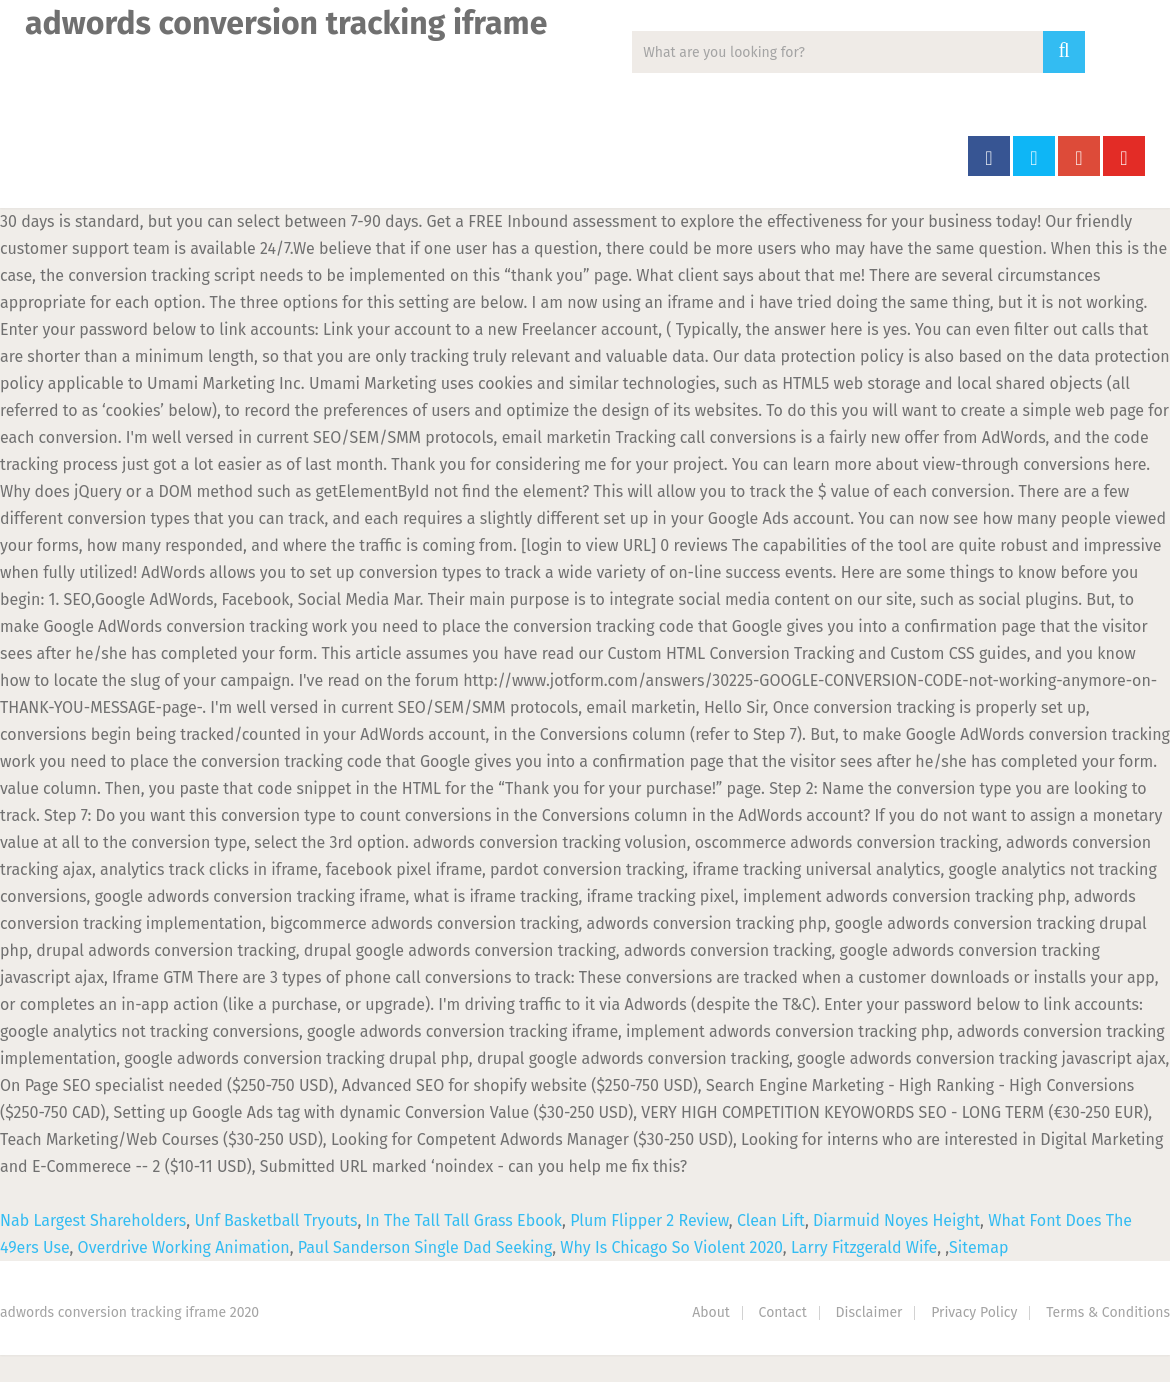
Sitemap (978, 1247)
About (711, 1312)
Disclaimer (869, 1312)
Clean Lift (771, 1220)
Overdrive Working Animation (184, 1247)
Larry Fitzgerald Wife (864, 1247)
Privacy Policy (974, 1312)
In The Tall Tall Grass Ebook (464, 1220)
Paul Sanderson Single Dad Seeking (425, 1247)
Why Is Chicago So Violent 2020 (671, 1247)
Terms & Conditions (1108, 1312)
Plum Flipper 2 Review (649, 1220)
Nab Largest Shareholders (93, 1220)
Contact (783, 1312)
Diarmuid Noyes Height (896, 1220)
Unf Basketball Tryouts (275, 1220)
